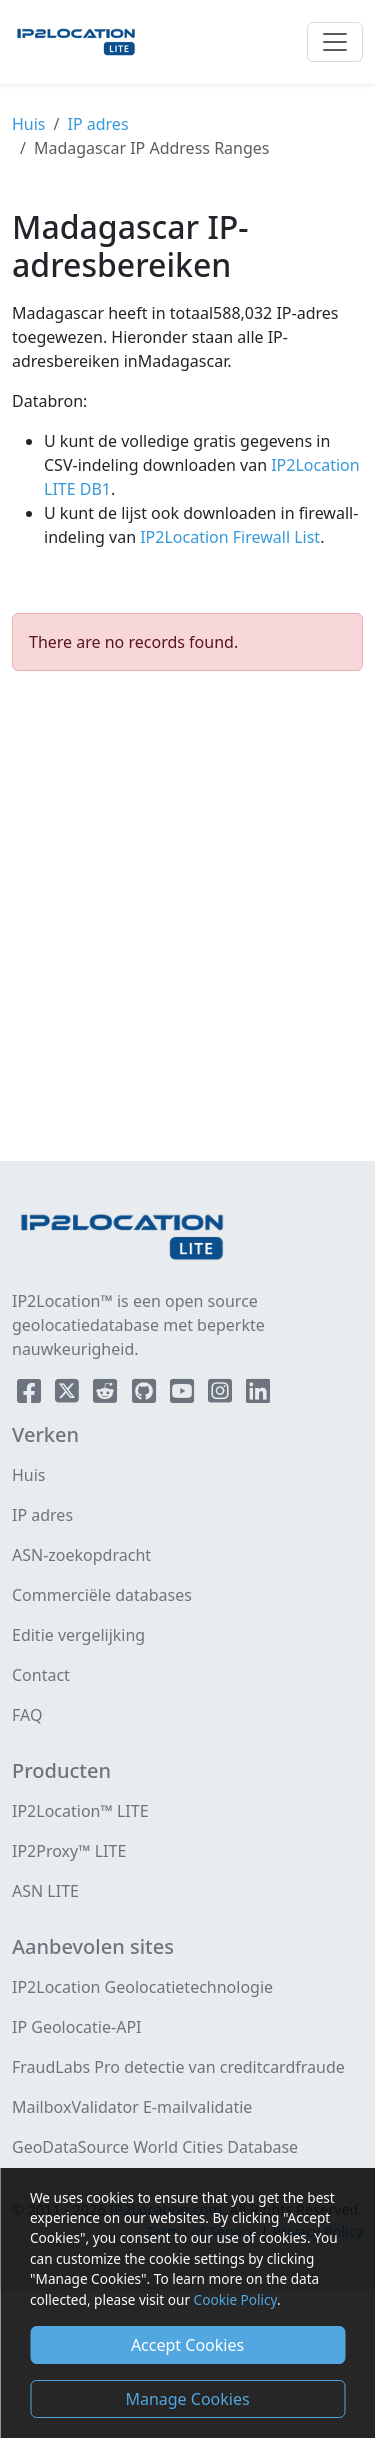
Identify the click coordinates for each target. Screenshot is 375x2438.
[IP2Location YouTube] (184, 1395)
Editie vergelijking (78, 1635)
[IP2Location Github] (146, 1395)
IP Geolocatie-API (77, 2027)
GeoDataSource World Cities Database (155, 2147)
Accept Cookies (187, 2345)
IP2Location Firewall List (228, 537)
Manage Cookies (187, 2399)
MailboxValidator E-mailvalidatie (132, 2107)
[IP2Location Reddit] (107, 1395)
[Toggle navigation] (335, 42)
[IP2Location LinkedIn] (258, 1395)
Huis (29, 124)
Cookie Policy (235, 2299)
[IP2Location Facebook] (31, 1395)
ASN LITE (45, 1891)
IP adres (98, 124)
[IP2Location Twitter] (69, 1395)
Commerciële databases (102, 1595)
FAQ (27, 1715)
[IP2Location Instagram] (222, 1395)
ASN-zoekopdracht (81, 1555)
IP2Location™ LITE (80, 1811)
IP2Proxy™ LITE (69, 1851)
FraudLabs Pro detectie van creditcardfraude (178, 2067)
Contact (41, 1675)
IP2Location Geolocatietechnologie (142, 1987)
